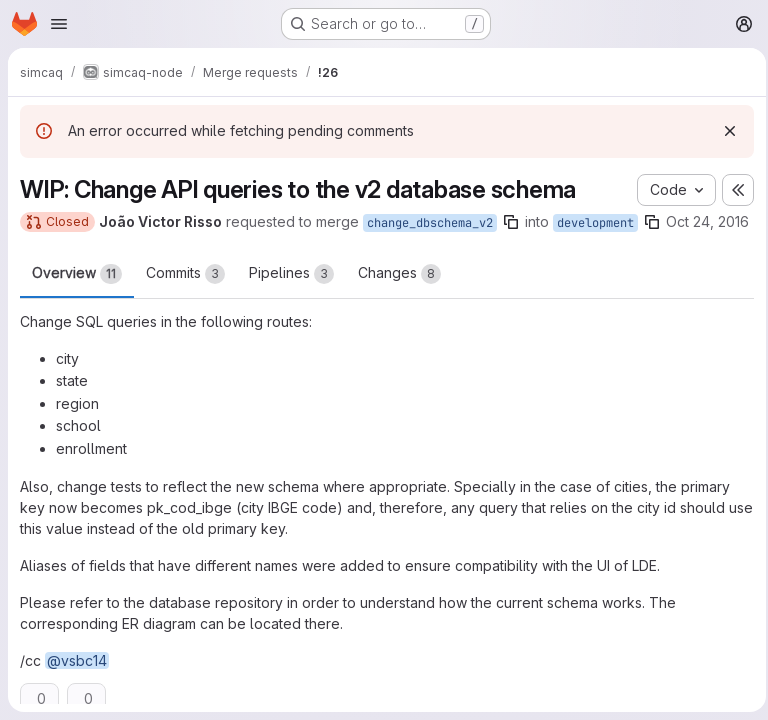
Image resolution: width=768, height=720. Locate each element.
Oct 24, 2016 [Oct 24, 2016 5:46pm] (61, 244)
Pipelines (291, 295)
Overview (77, 295)
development (595, 223)
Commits (185, 295)
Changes (399, 295)
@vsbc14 (77, 681)
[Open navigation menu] (59, 24)
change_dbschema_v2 (430, 223)
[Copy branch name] (511, 222)
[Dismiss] (724, 131)
